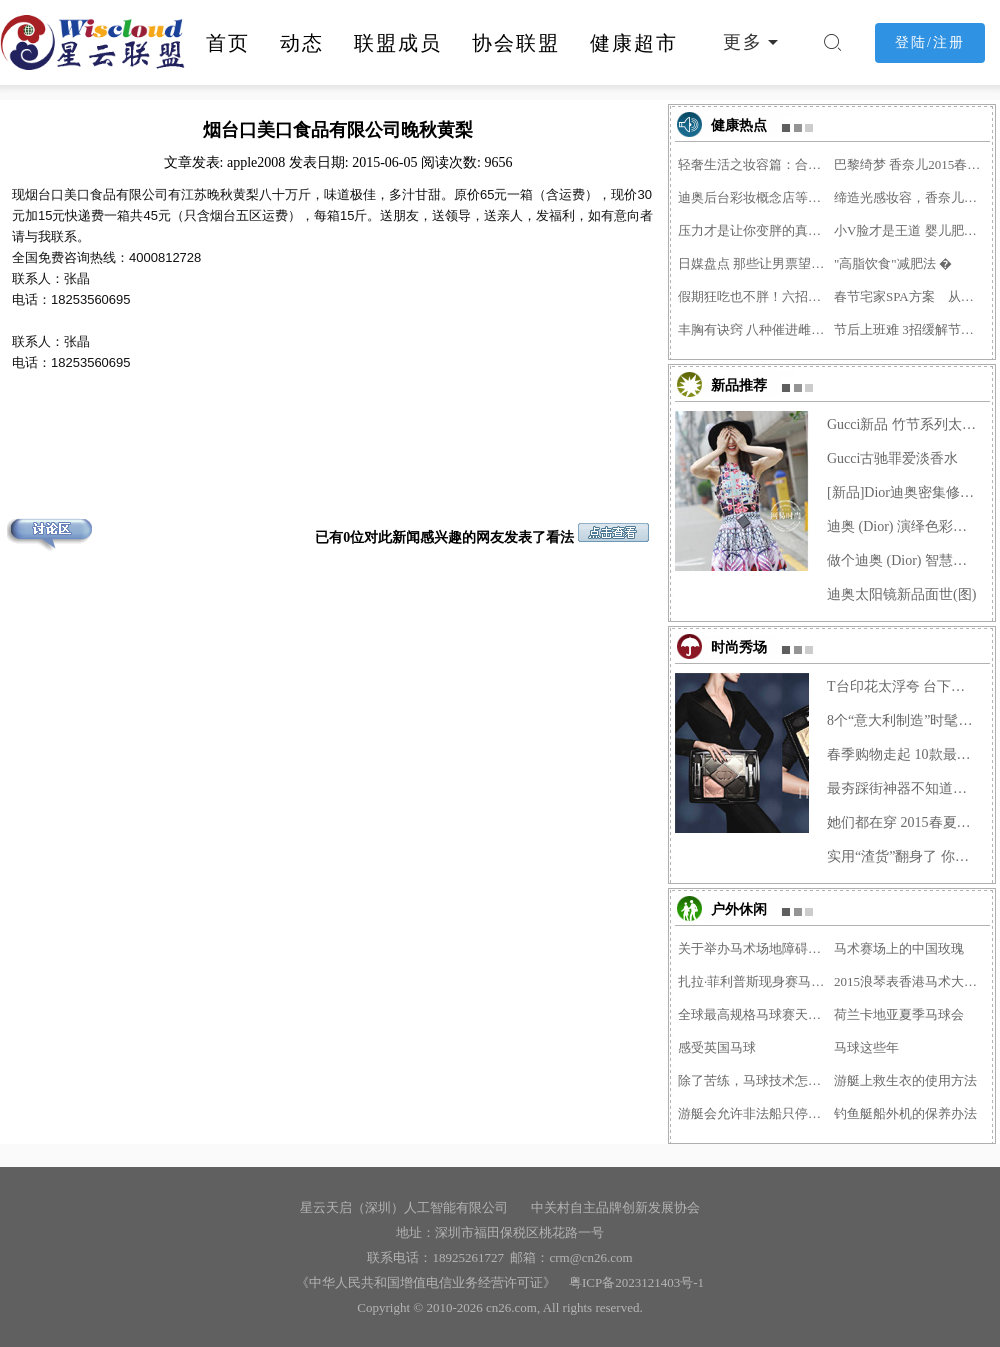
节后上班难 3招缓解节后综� (910, 329)
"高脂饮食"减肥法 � (893, 263)
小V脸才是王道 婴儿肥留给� (910, 230)
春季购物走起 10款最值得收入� (903, 754)
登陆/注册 (930, 42)
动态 (302, 43)
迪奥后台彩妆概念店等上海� (754, 197)
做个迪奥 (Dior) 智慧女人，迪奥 (903, 560)
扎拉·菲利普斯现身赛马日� (754, 981)
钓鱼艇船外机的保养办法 (905, 1113)
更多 (743, 42)
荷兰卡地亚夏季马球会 (899, 1014)
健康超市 (634, 43)
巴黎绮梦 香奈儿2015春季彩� (910, 164)
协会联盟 (516, 43)
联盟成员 (398, 43)
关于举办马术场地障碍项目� (754, 948)
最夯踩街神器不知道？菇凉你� (903, 788)
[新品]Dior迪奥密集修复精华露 (903, 492)
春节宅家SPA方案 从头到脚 (910, 296)
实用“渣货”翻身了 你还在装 (903, 856)
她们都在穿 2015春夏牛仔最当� (903, 822)
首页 (228, 43)
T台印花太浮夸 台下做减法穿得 (903, 686)
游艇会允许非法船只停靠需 (754, 1113)
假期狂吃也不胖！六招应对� (754, 296)
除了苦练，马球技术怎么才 (754, 1080)
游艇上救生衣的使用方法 (905, 1080)
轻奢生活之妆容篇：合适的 (754, 164)
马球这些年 (866, 1047)
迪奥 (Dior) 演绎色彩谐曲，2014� (903, 526)
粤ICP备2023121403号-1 (633, 1282)
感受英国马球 (717, 1047)
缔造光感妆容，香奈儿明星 (910, 197)
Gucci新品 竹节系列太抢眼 (903, 424)
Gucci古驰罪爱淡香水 (892, 458)
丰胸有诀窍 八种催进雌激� (754, 329)
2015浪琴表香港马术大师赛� (910, 981)
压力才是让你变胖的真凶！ (754, 230)
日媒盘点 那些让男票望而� (754, 263)
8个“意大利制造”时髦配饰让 (903, 720)
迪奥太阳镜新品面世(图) (901, 594)
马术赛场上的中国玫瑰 (899, 948)
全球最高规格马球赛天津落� (754, 1014)
